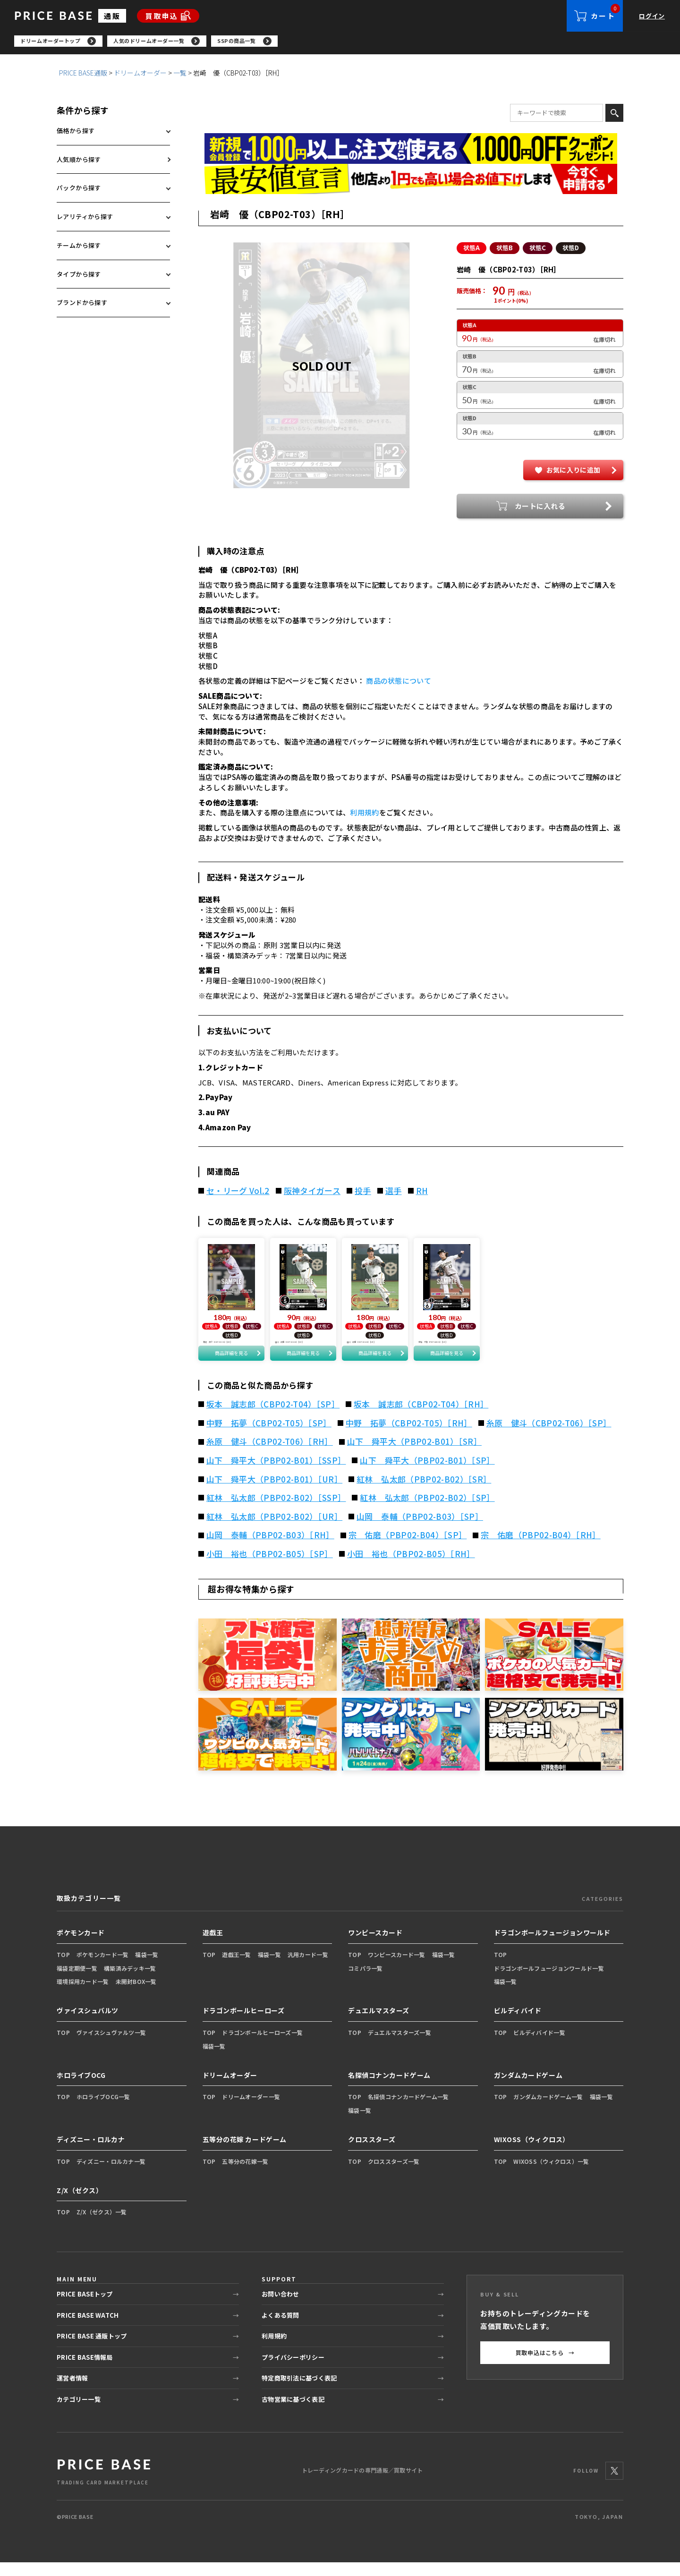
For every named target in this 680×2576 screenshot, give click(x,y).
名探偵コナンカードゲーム (389, 2088)
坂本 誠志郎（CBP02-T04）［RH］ (421, 1418)
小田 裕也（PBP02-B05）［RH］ (411, 1568)
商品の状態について (398, 683)
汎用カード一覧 (308, 1969)
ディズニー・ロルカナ (91, 2153)
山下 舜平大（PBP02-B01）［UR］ (274, 1493)
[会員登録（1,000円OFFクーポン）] (410, 151)
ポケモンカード (81, 1946)
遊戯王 (213, 1946)
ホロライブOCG (81, 2088)
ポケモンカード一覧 (102, 1969)
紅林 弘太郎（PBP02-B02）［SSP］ (276, 1511)
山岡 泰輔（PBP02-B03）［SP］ (420, 1530)
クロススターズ (372, 2153)
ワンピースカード (375, 1946)
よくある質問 (280, 2328)
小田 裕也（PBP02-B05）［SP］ (269, 1568)
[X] (614, 2484)
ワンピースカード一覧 (396, 1969)
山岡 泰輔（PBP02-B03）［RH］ (270, 1549)
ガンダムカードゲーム (528, 2088)
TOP (63, 1969)
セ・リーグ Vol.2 (238, 1193)
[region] (347, 42)
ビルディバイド (518, 2024)
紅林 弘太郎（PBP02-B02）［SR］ (424, 1493)
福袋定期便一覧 (77, 1982)
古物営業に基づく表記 (293, 2412)
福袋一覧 (146, 1969)
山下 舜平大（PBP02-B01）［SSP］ (276, 1474)
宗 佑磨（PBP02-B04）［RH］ (540, 1549)
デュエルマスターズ (378, 2024)
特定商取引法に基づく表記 (299, 2392)
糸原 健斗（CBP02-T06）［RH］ (269, 1455)
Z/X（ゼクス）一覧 (101, 2226)
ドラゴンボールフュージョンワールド (552, 1946)
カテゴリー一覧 (79, 2412)
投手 (363, 1193)
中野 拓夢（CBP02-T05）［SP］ (269, 1437)
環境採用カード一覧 (83, 1995)
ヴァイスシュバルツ (88, 2024)
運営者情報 (72, 2392)
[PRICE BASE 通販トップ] (104, 2484)
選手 (393, 1193)
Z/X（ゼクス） (79, 2204)
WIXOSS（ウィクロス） (532, 2153)
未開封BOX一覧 (136, 1995)
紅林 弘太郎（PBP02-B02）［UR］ (274, 1530)
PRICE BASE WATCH (88, 2328)
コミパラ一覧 (365, 1982)
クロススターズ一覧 (394, 2175)
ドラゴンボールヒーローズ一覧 (262, 2046)
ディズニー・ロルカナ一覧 (110, 2175)
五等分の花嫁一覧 (245, 2175)
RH (422, 1193)
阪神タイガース (312, 1193)
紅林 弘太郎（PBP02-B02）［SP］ (427, 1511)
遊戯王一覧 (236, 1969)
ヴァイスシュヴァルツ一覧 (111, 2046)
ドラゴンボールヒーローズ (244, 2024)
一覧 (180, 75)
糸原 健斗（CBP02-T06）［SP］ (549, 1437)
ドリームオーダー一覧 (251, 2111)
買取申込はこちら (545, 2367)
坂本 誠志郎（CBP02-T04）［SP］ (273, 1418)
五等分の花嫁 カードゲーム (245, 2153)
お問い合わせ (280, 2308)
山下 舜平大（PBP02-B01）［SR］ (414, 1455)
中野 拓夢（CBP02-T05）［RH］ (409, 1437)
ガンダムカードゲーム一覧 (548, 2111)
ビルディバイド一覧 (539, 2046)
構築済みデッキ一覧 (130, 1982)
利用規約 (364, 815)
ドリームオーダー (140, 75)
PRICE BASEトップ (85, 2308)
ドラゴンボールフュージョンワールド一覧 (549, 1982)
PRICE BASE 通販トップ (92, 2350)
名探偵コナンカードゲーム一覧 (408, 2111)
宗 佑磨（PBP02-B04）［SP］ (407, 1549)
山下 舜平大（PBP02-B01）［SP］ (427, 1474)
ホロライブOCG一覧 (103, 2111)
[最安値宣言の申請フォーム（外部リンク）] (410, 181)
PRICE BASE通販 (83, 75)
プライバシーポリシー (293, 2370)
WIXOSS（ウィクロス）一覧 (551, 2175)
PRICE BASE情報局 (85, 2370)
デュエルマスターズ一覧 (399, 2046)
